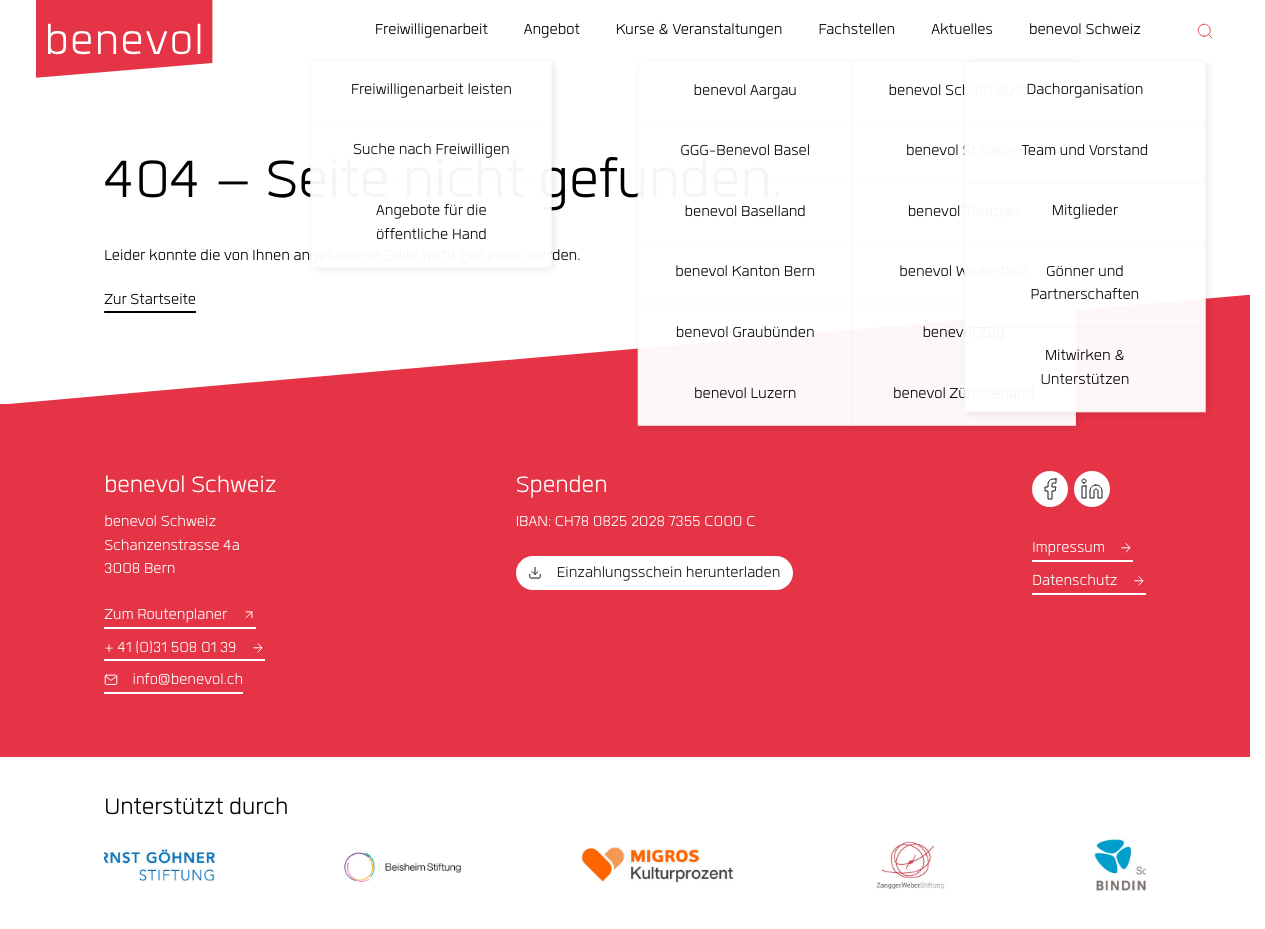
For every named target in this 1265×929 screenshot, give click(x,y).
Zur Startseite (150, 301)
